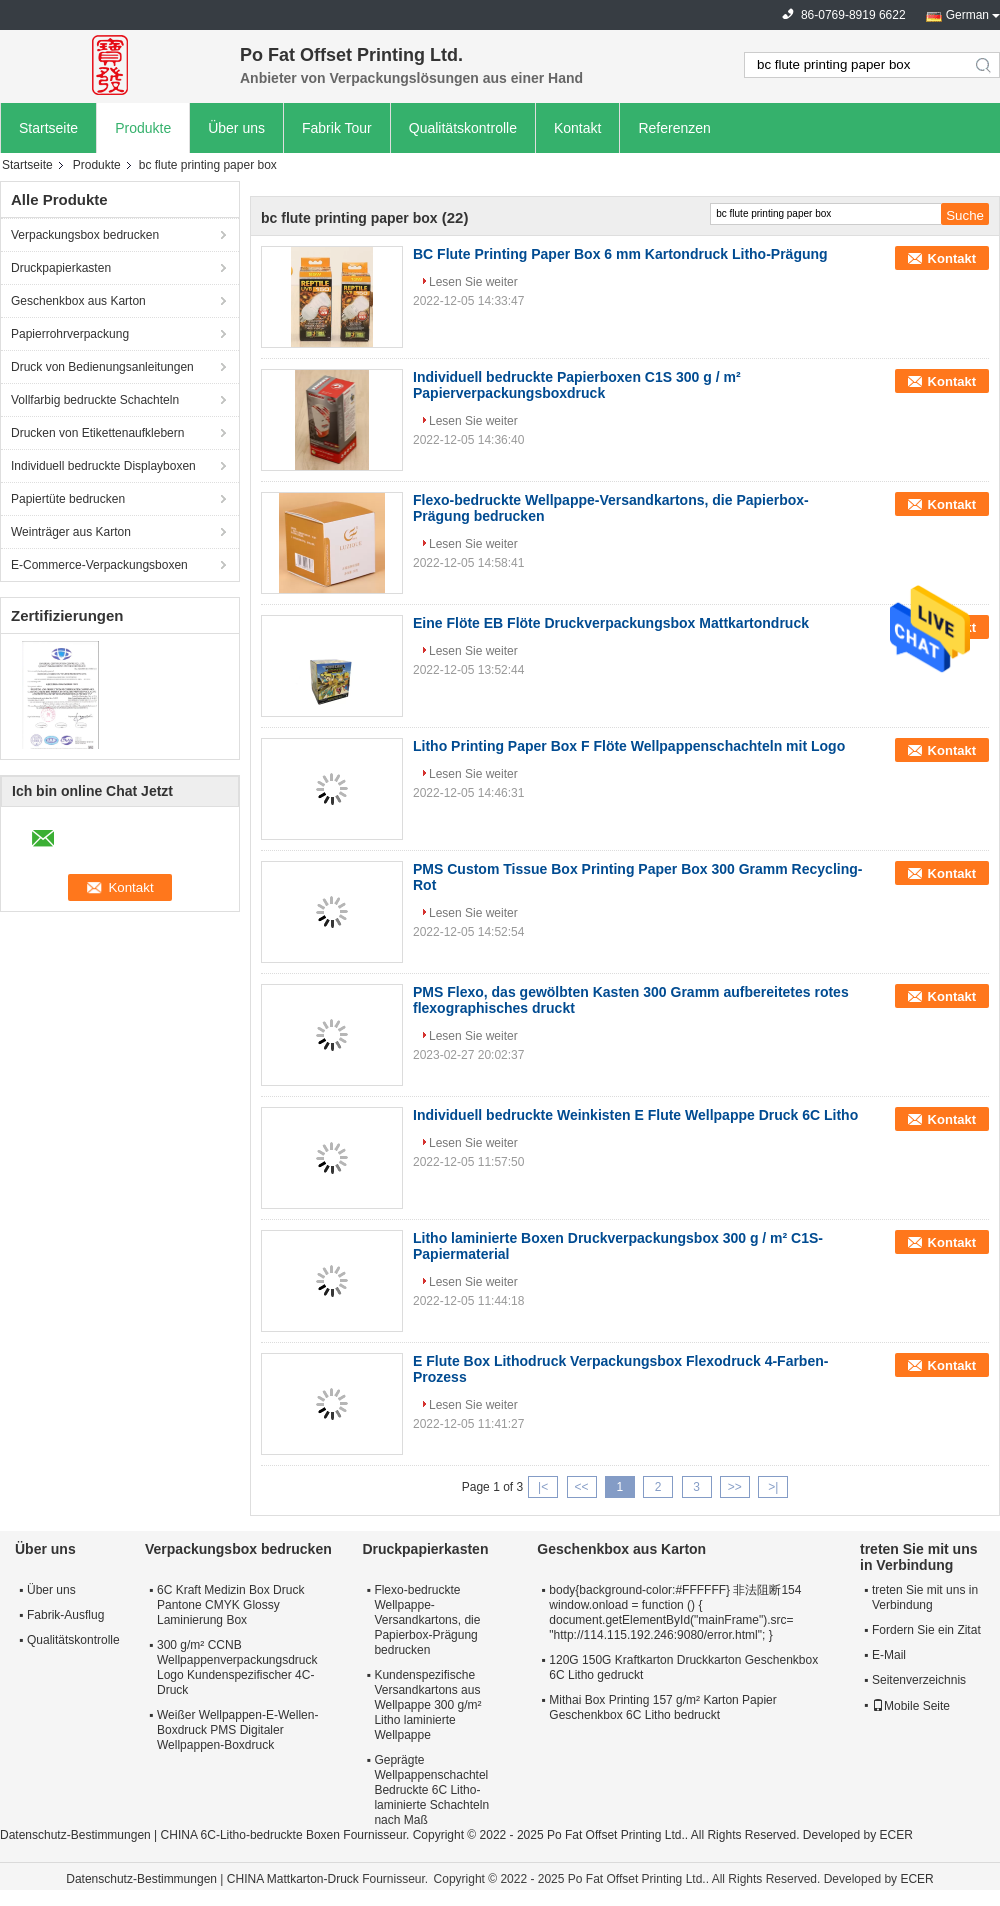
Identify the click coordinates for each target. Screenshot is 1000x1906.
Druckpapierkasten (61, 268)
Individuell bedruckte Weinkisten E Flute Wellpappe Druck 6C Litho (635, 1115)
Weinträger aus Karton (71, 532)
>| (773, 1487)
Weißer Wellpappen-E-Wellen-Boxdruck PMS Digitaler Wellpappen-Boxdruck (237, 1730)
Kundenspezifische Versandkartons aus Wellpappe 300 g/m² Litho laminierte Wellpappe (427, 1705)
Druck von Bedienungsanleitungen (102, 367)
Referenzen (674, 128)
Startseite (48, 128)
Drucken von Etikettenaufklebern (97, 433)
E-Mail (889, 1655)
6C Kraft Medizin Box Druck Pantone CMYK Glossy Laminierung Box (230, 1605)
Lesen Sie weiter (473, 282)
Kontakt (577, 128)
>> (735, 1487)
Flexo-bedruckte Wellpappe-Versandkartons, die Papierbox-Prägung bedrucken (427, 1620)
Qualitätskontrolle (463, 128)
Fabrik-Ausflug (65, 1615)
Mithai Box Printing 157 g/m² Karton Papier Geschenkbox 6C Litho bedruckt (662, 1707)
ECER (896, 1835)
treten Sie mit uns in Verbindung (925, 1597)
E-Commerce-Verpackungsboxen (99, 565)
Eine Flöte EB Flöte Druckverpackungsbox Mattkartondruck (611, 623)
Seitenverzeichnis (919, 1680)
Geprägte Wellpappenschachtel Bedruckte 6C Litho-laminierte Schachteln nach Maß (431, 1790)
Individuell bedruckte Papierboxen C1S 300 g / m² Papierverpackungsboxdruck (577, 385)
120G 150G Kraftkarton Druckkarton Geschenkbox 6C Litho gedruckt (683, 1667)
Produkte (143, 128)
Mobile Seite (911, 1706)
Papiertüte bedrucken (68, 499)
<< (581, 1487)
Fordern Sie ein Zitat (926, 1630)
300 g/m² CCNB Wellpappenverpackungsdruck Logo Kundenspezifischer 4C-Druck (237, 1667)
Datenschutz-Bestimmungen (75, 1835)
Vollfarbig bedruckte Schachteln (95, 400)
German (967, 15)
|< (543, 1487)
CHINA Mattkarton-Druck (293, 1879)
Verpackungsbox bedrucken (85, 235)
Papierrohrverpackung (70, 334)
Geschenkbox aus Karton (78, 301)
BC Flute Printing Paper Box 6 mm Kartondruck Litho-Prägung (620, 254)
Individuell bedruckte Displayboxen (103, 466)
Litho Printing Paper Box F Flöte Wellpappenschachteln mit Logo (629, 746)
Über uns (236, 128)
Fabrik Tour (337, 128)
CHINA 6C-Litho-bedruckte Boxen (250, 1835)
